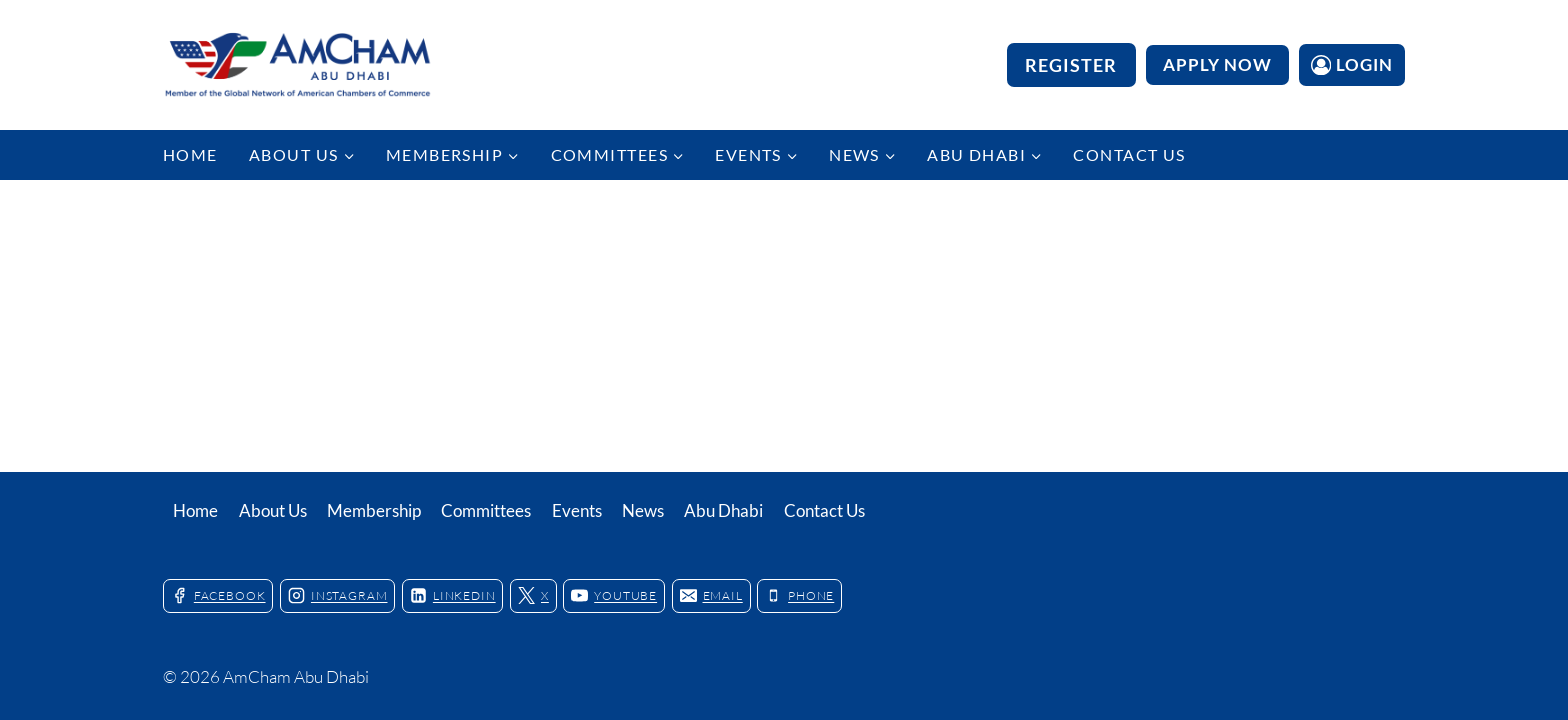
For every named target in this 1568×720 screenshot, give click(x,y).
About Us (273, 510)
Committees (486, 510)
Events (577, 510)
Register (1071, 65)
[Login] (1352, 64)
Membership (374, 510)
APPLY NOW (1217, 64)
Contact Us (1129, 154)
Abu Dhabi (723, 510)
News (643, 510)
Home (190, 154)
